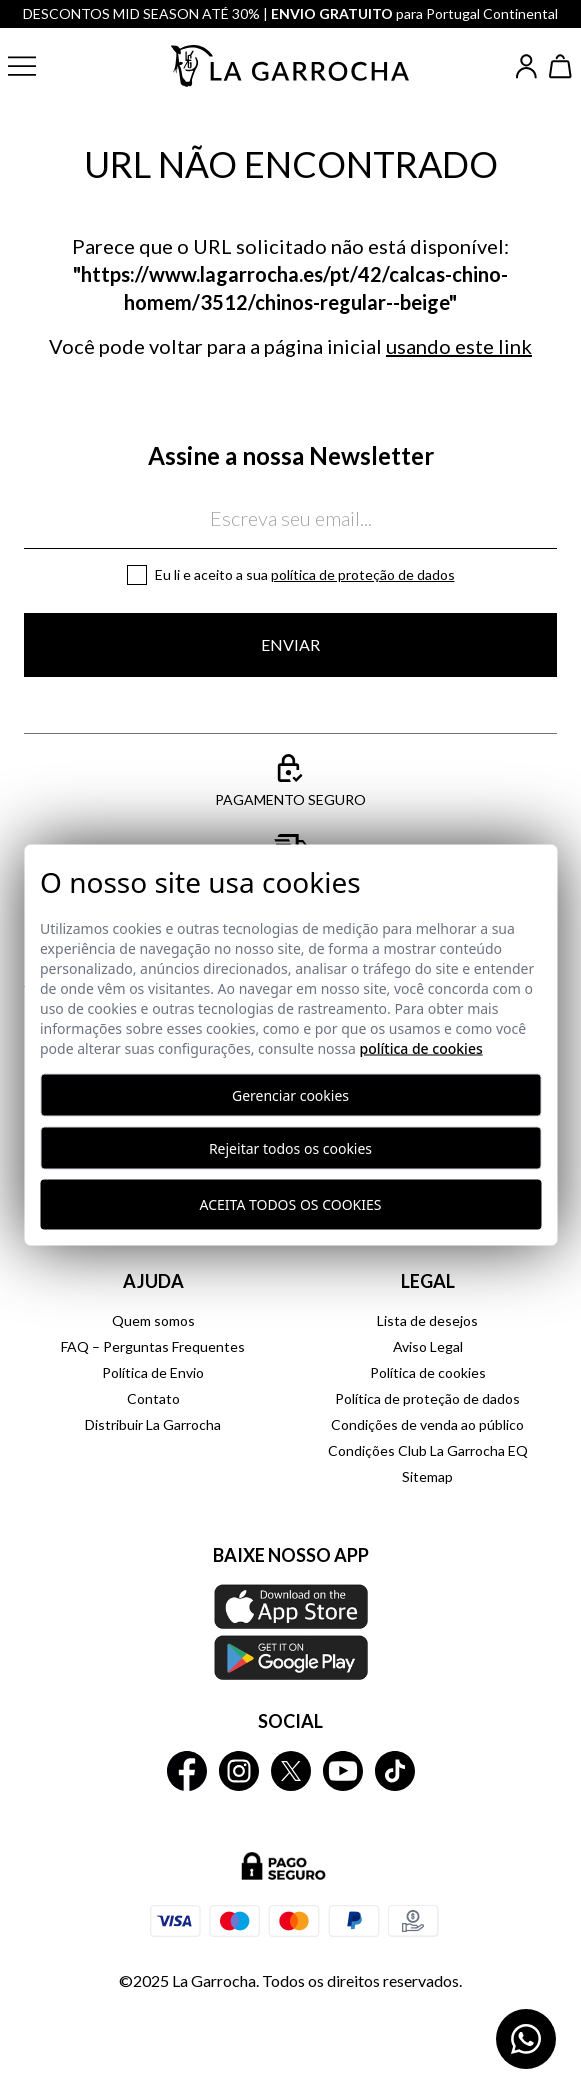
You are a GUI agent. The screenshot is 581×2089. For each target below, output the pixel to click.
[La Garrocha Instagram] (239, 1771)
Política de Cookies (420, 1047)
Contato (153, 1398)
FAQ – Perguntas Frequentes (153, 1346)
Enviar (290, 644)
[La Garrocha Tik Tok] (395, 1771)
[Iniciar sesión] (526, 66)
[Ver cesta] (561, 66)
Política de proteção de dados (363, 574)
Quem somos (153, 1320)
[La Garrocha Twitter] (291, 1771)
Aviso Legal (428, 1346)
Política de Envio (153, 1372)
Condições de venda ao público (427, 1424)
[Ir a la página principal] (291, 66)
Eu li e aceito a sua (305, 574)
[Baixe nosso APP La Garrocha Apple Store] (290, 1632)
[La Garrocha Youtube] (343, 1771)
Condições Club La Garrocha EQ (428, 1450)
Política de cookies (428, 1372)
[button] (38, 66)
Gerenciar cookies (290, 1094)
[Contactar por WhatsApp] (526, 2039)
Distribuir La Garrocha (153, 1424)
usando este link (459, 346)
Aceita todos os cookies (291, 1204)
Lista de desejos (427, 1320)
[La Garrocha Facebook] (187, 1771)
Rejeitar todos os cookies (290, 1147)
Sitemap (427, 1476)
